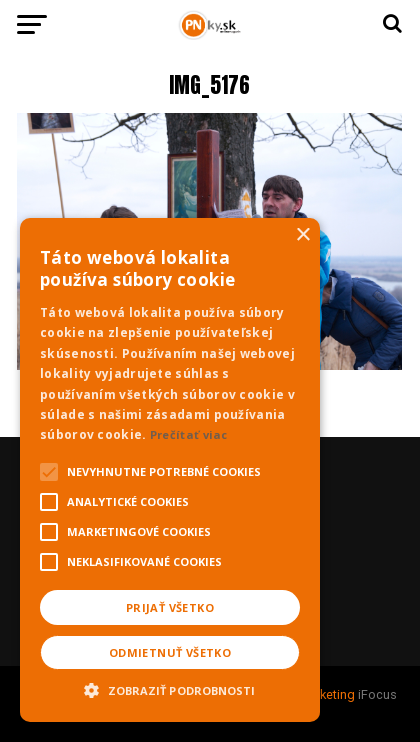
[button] (170, 688)
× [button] (302, 235)
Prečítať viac (189, 434)
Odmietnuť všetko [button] (170, 652)
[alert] (170, 470)
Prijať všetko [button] (170, 607)
